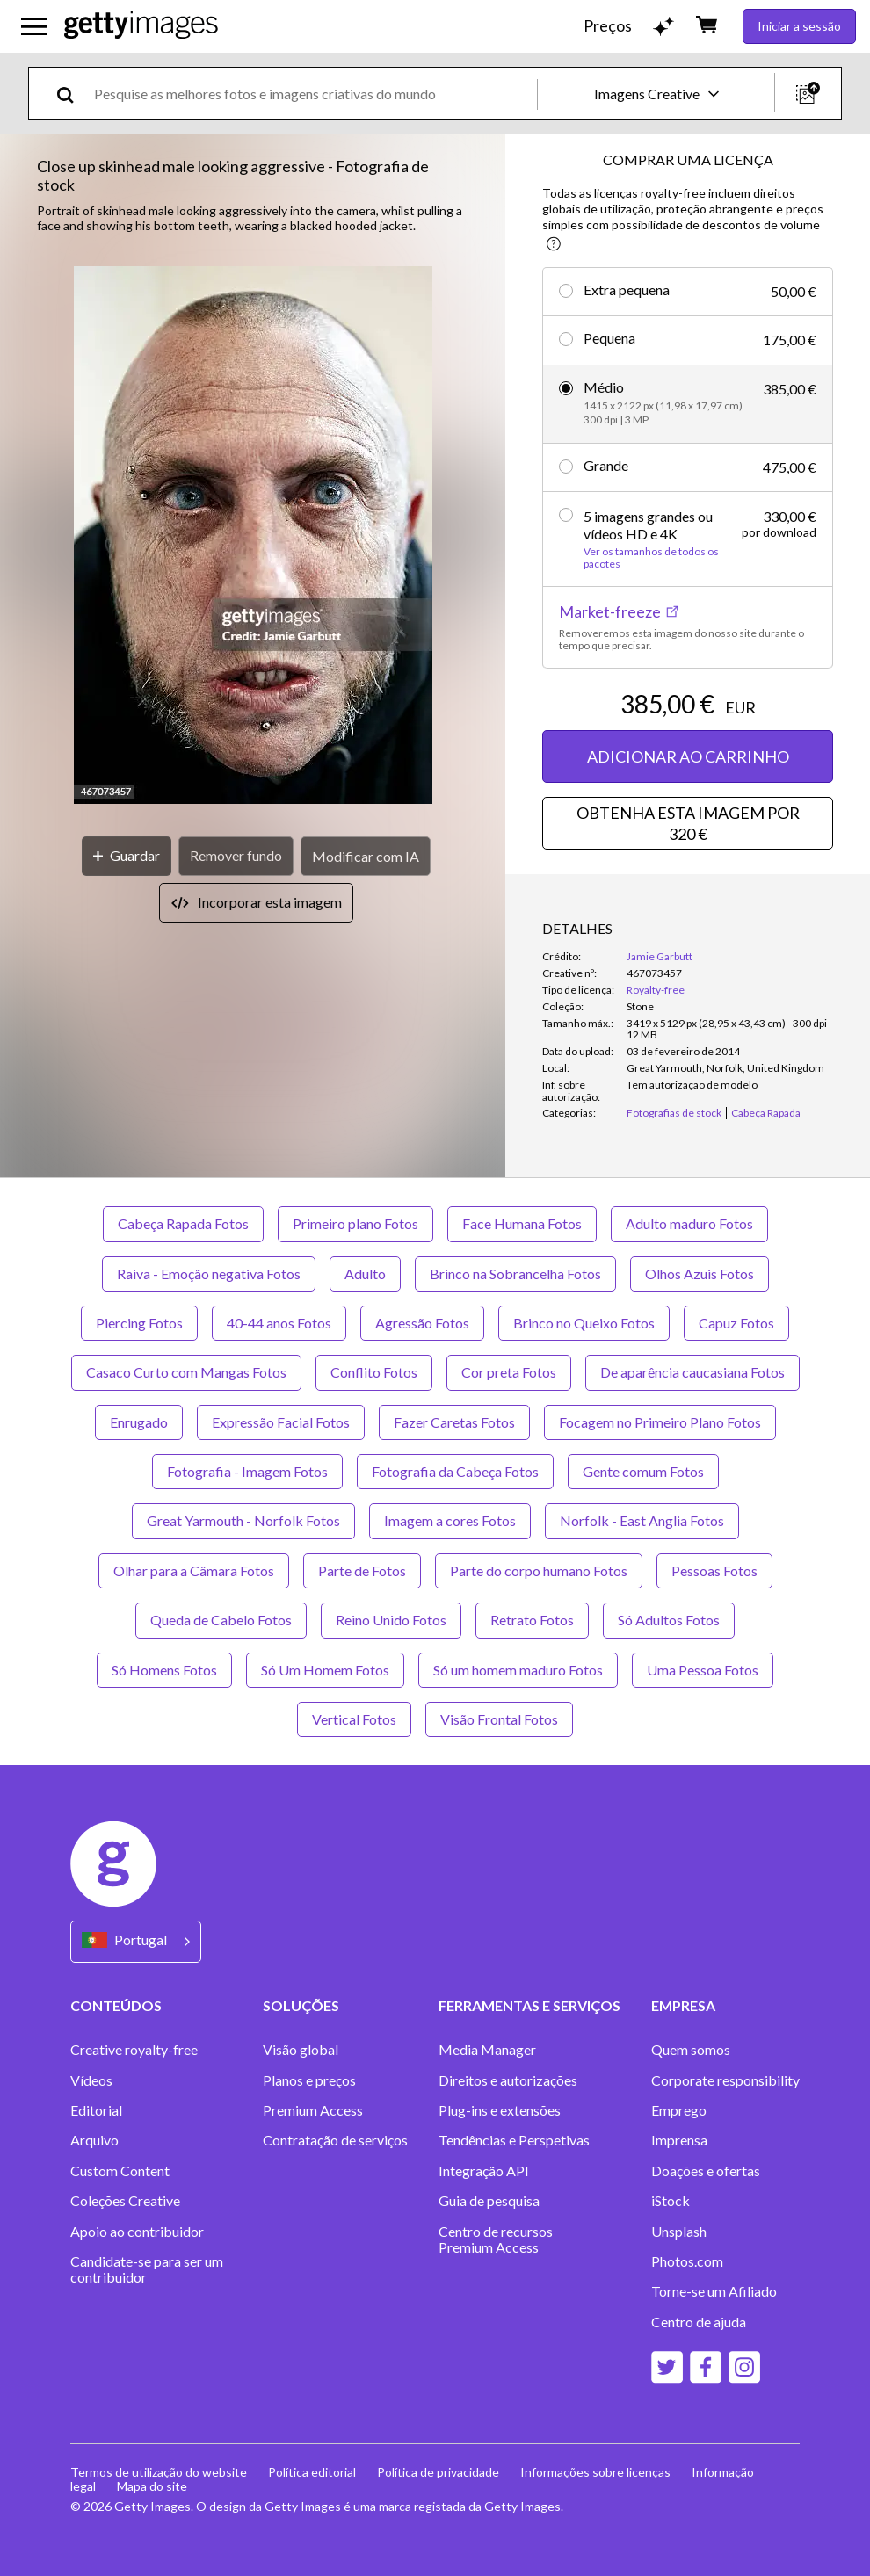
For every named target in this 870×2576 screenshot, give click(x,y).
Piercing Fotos (139, 1322)
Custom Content (120, 2171)
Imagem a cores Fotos (450, 1520)
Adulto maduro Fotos (689, 1223)
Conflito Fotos (373, 1372)
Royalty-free (656, 989)
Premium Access (313, 2110)
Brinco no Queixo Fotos (584, 1322)
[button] (253, 536)
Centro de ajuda (698, 2322)
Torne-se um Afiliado (714, 2291)
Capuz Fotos (736, 1322)
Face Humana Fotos (522, 1223)
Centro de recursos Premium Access (496, 2239)
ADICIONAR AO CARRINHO (688, 756)
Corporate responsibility (725, 2080)
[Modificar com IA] (366, 856)
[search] (72, 93)
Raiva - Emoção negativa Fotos (209, 1273)
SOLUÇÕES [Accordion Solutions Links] (301, 2005)
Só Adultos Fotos (669, 1619)
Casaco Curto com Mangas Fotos (186, 1372)
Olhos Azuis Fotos (699, 1273)
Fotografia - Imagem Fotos (247, 1471)
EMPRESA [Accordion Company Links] (683, 2005)
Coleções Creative (125, 2201)
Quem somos (690, 2050)
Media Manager (487, 2050)
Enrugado (139, 1422)
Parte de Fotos (362, 1570)
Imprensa (679, 2140)
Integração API (484, 2171)
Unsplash (679, 2232)
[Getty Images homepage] (141, 26)
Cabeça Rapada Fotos (183, 1223)
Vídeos (91, 2080)
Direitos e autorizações (508, 2080)
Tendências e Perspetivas (514, 2140)
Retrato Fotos (532, 1619)
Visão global (300, 2050)
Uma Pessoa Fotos (702, 1669)
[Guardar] (126, 856)
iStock (670, 2201)
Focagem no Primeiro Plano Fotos (660, 1422)
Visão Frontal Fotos (499, 1719)
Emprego (679, 2110)
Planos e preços (309, 2080)
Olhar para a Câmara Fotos (193, 1570)
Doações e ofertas (705, 2171)
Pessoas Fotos (714, 1570)
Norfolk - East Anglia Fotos (642, 1520)
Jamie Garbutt (659, 956)
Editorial (96, 2110)
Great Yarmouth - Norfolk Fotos (243, 1520)
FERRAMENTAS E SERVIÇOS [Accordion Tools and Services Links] (529, 2005)
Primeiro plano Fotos (355, 1223)
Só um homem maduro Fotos (518, 1669)
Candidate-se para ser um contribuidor (146, 2269)
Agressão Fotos (422, 1322)
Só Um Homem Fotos (325, 1669)
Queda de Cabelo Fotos (221, 1619)
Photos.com (687, 2261)
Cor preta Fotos (508, 1372)
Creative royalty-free (134, 2050)
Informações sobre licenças (595, 2471)
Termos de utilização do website (158, 2471)
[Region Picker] (135, 1941)
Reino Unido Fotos (391, 1619)
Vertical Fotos (354, 1719)
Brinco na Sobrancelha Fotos (515, 1273)
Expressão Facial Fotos (281, 1422)
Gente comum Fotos (643, 1471)
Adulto (365, 1273)
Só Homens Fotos (164, 1669)
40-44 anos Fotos (279, 1322)
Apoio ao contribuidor (137, 2232)
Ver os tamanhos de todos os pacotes (651, 558)
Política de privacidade (438, 2471)
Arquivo (94, 2140)
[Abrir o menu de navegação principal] (34, 26)
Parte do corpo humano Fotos (538, 1570)
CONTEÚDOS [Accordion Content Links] (116, 2005)
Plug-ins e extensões (500, 2110)
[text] (312, 93)
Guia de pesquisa (489, 2201)
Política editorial (312, 2471)
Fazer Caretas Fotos (454, 1422)
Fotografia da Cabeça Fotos (455, 1471)
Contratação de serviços (335, 2140)
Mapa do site (152, 2485)
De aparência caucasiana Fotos (692, 1372)
